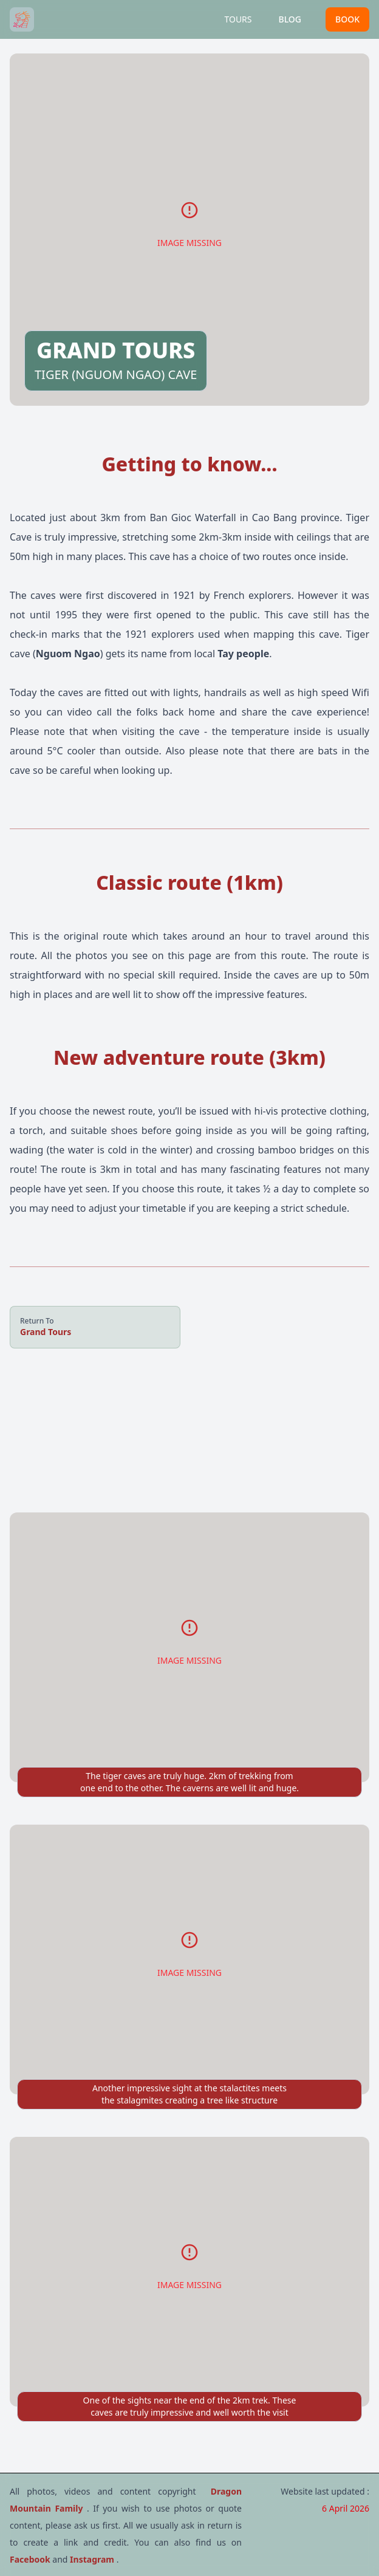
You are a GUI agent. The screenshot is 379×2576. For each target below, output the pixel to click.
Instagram (93, 2559)
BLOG (290, 19)
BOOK (347, 19)
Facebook (31, 2559)
